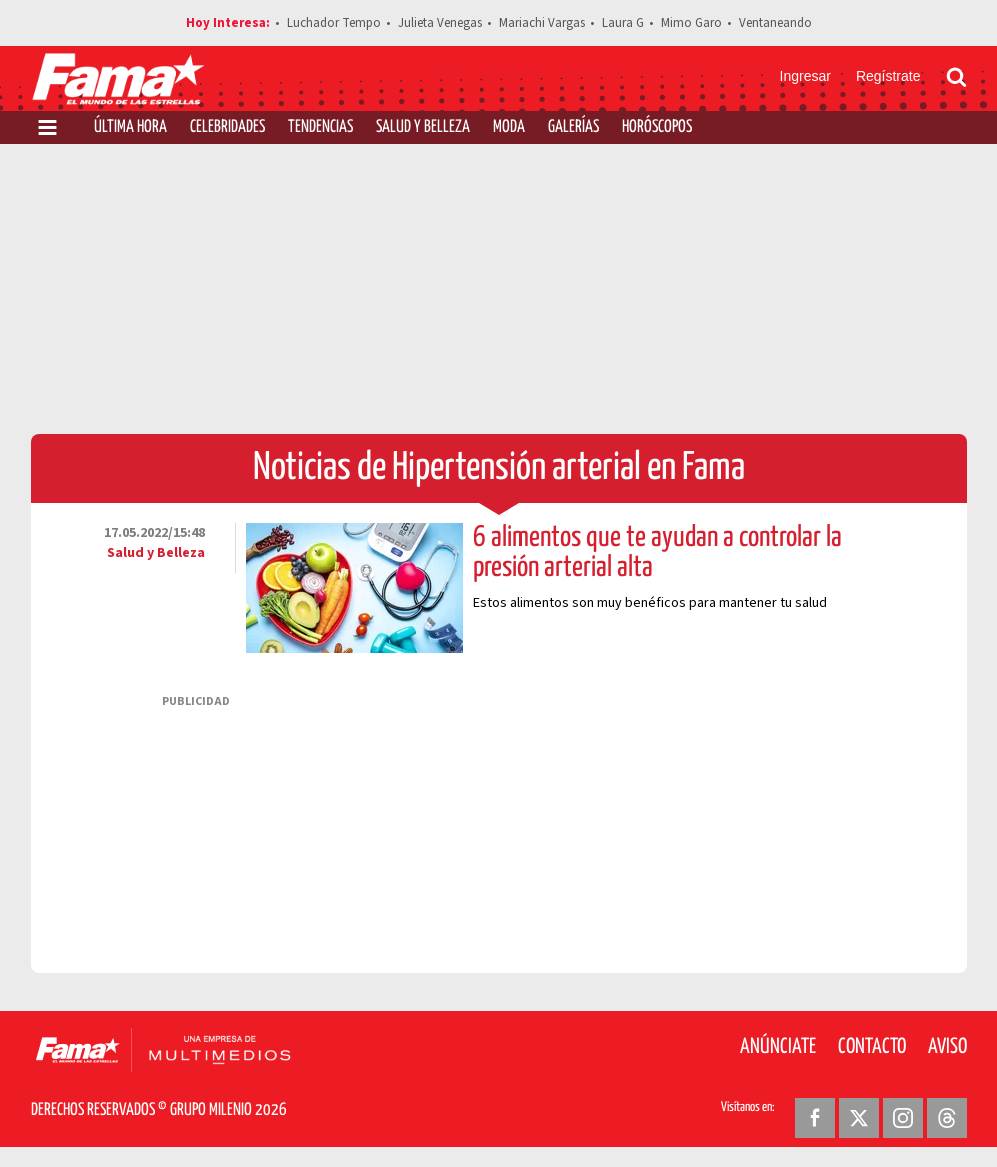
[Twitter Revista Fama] (859, 1118)
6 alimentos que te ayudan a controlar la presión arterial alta (657, 553)
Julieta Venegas (440, 23)
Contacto (872, 1047)
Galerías (573, 127)
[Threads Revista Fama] (947, 1118)
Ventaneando (775, 23)
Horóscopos (657, 127)
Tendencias (320, 127)
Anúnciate (778, 1047)
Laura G (623, 23)
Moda (509, 127)
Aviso (947, 1047)
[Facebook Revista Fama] (815, 1118)
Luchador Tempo (334, 23)
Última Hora (130, 127)
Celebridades (227, 127)
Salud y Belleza (423, 127)
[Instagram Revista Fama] (903, 1118)
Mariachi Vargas (542, 23)
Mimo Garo (691, 23)
